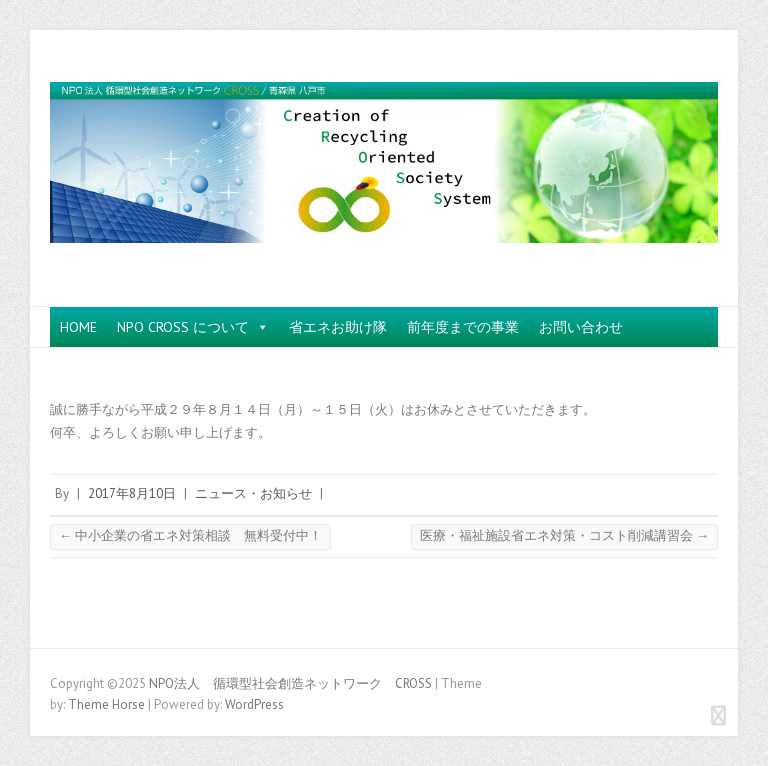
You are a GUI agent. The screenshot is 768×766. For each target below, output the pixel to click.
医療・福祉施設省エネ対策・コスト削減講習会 (564, 535)
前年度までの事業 (463, 327)
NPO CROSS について (193, 327)
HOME (78, 327)
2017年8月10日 (132, 493)
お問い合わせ (581, 327)
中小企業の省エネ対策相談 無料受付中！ (190, 535)
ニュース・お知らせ (253, 493)
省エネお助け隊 (338, 327)
